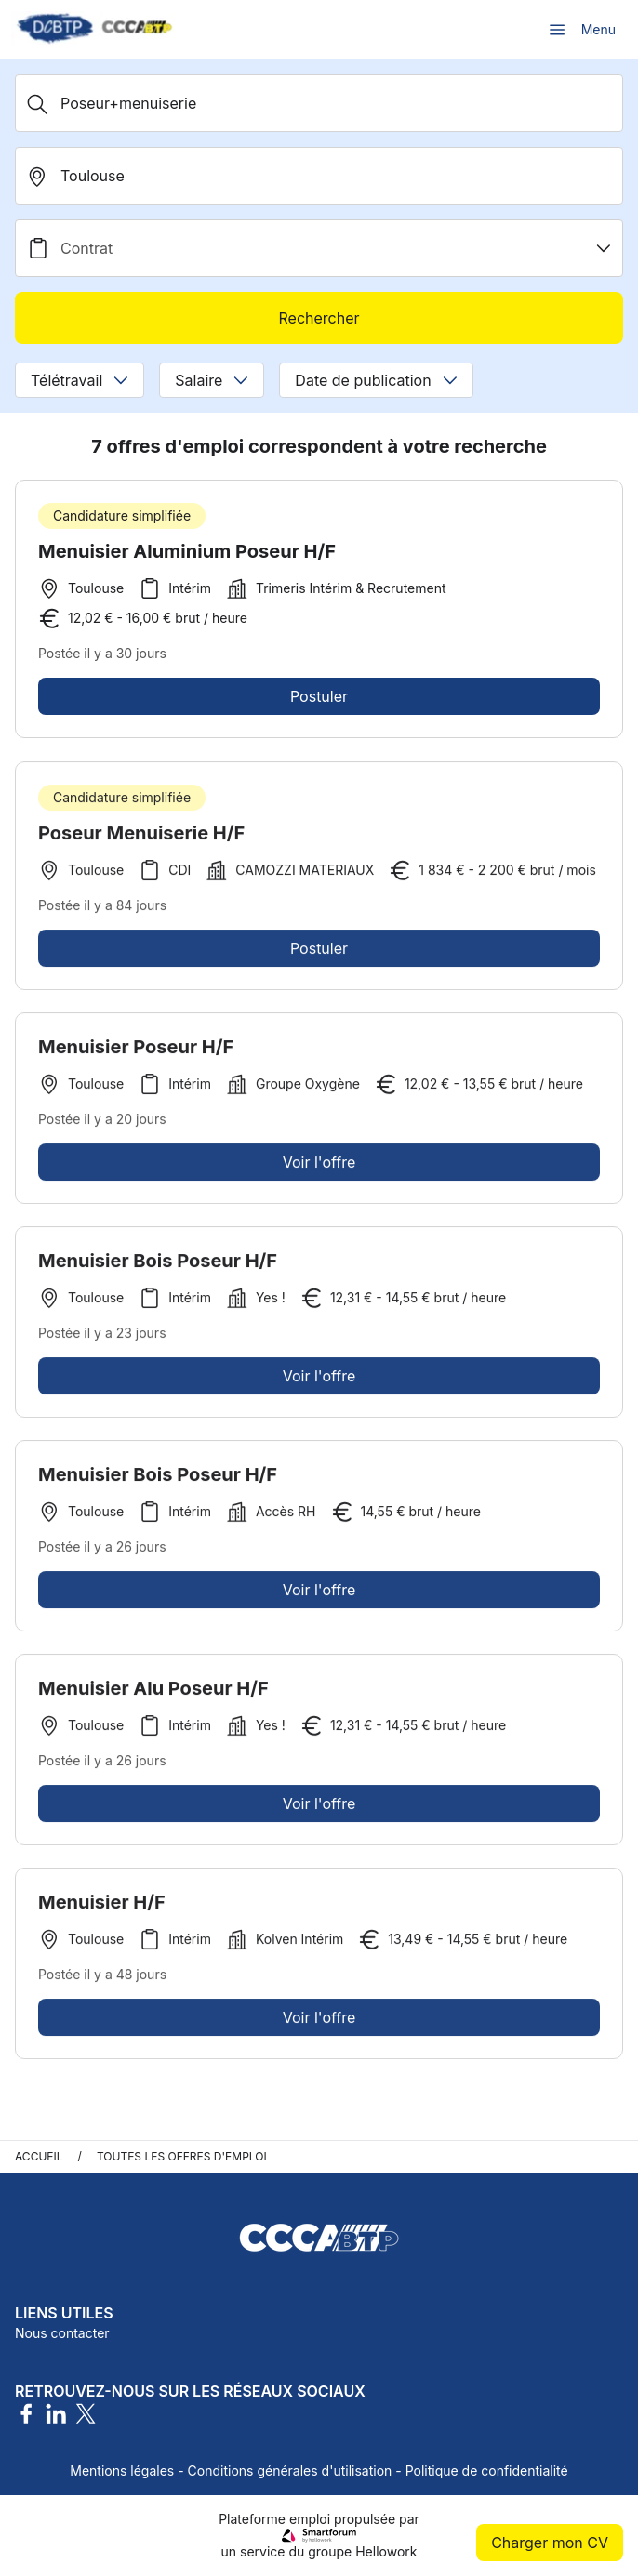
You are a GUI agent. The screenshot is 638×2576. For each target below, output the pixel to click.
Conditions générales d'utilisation (290, 2470)
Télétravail (79, 380)
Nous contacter (62, 2333)
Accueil (39, 2156)
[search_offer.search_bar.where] (319, 176)
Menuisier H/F (102, 1909)
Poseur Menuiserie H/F (141, 840)
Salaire (211, 380)
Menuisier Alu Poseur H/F (153, 1695)
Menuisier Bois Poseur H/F (157, 1268)
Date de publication (376, 380)
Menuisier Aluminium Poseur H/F (187, 551)
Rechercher (318, 318)
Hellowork (386, 2551)
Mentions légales (122, 2470)
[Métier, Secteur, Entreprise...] (319, 103)
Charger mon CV (549, 2542)
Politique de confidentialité (486, 2470)
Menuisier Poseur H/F (135, 1054)
